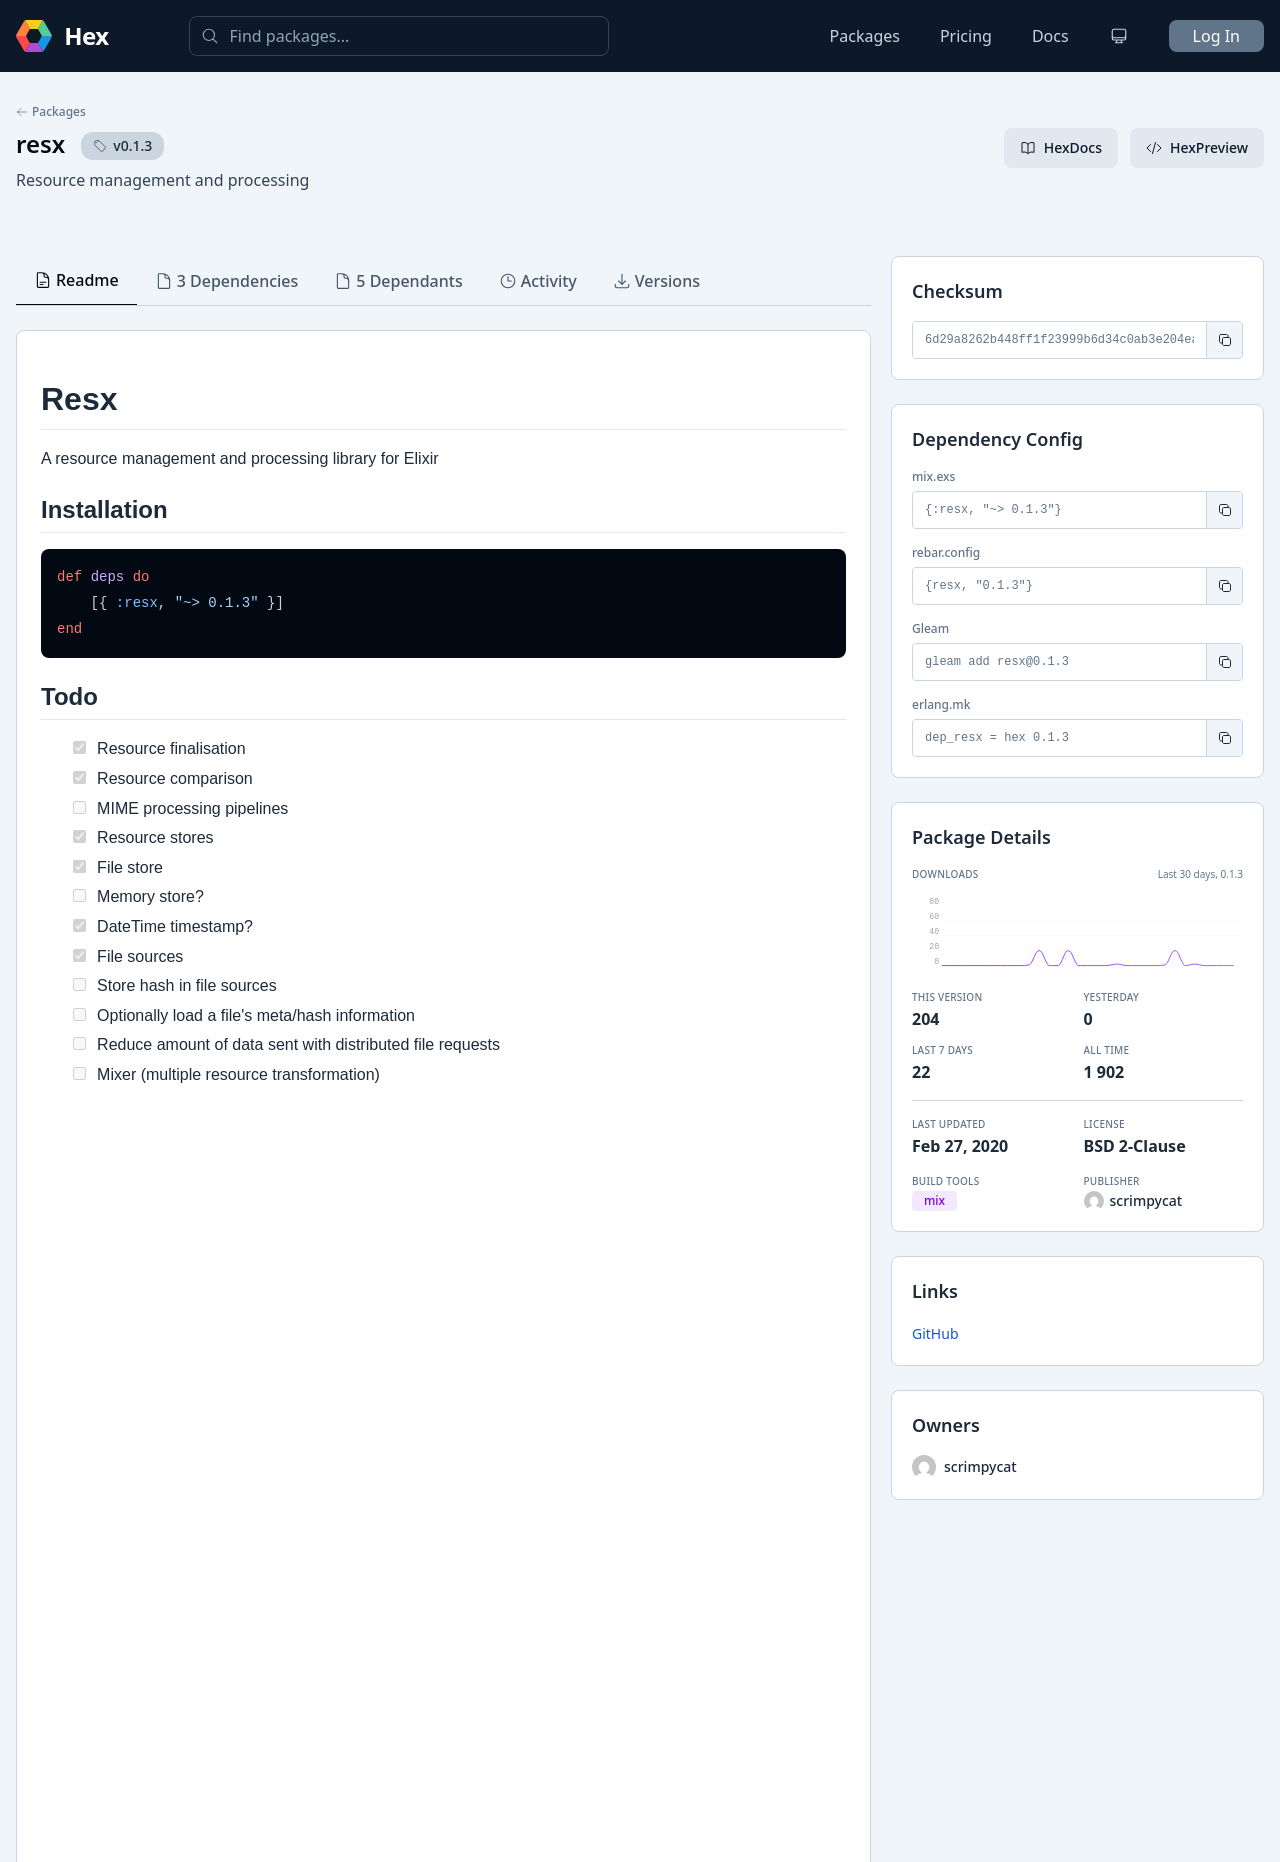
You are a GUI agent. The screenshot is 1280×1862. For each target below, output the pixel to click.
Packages (865, 36)
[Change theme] (1119, 36)
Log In (1216, 36)
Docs (1050, 36)
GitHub (935, 1333)
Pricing (966, 36)
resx (40, 143)
